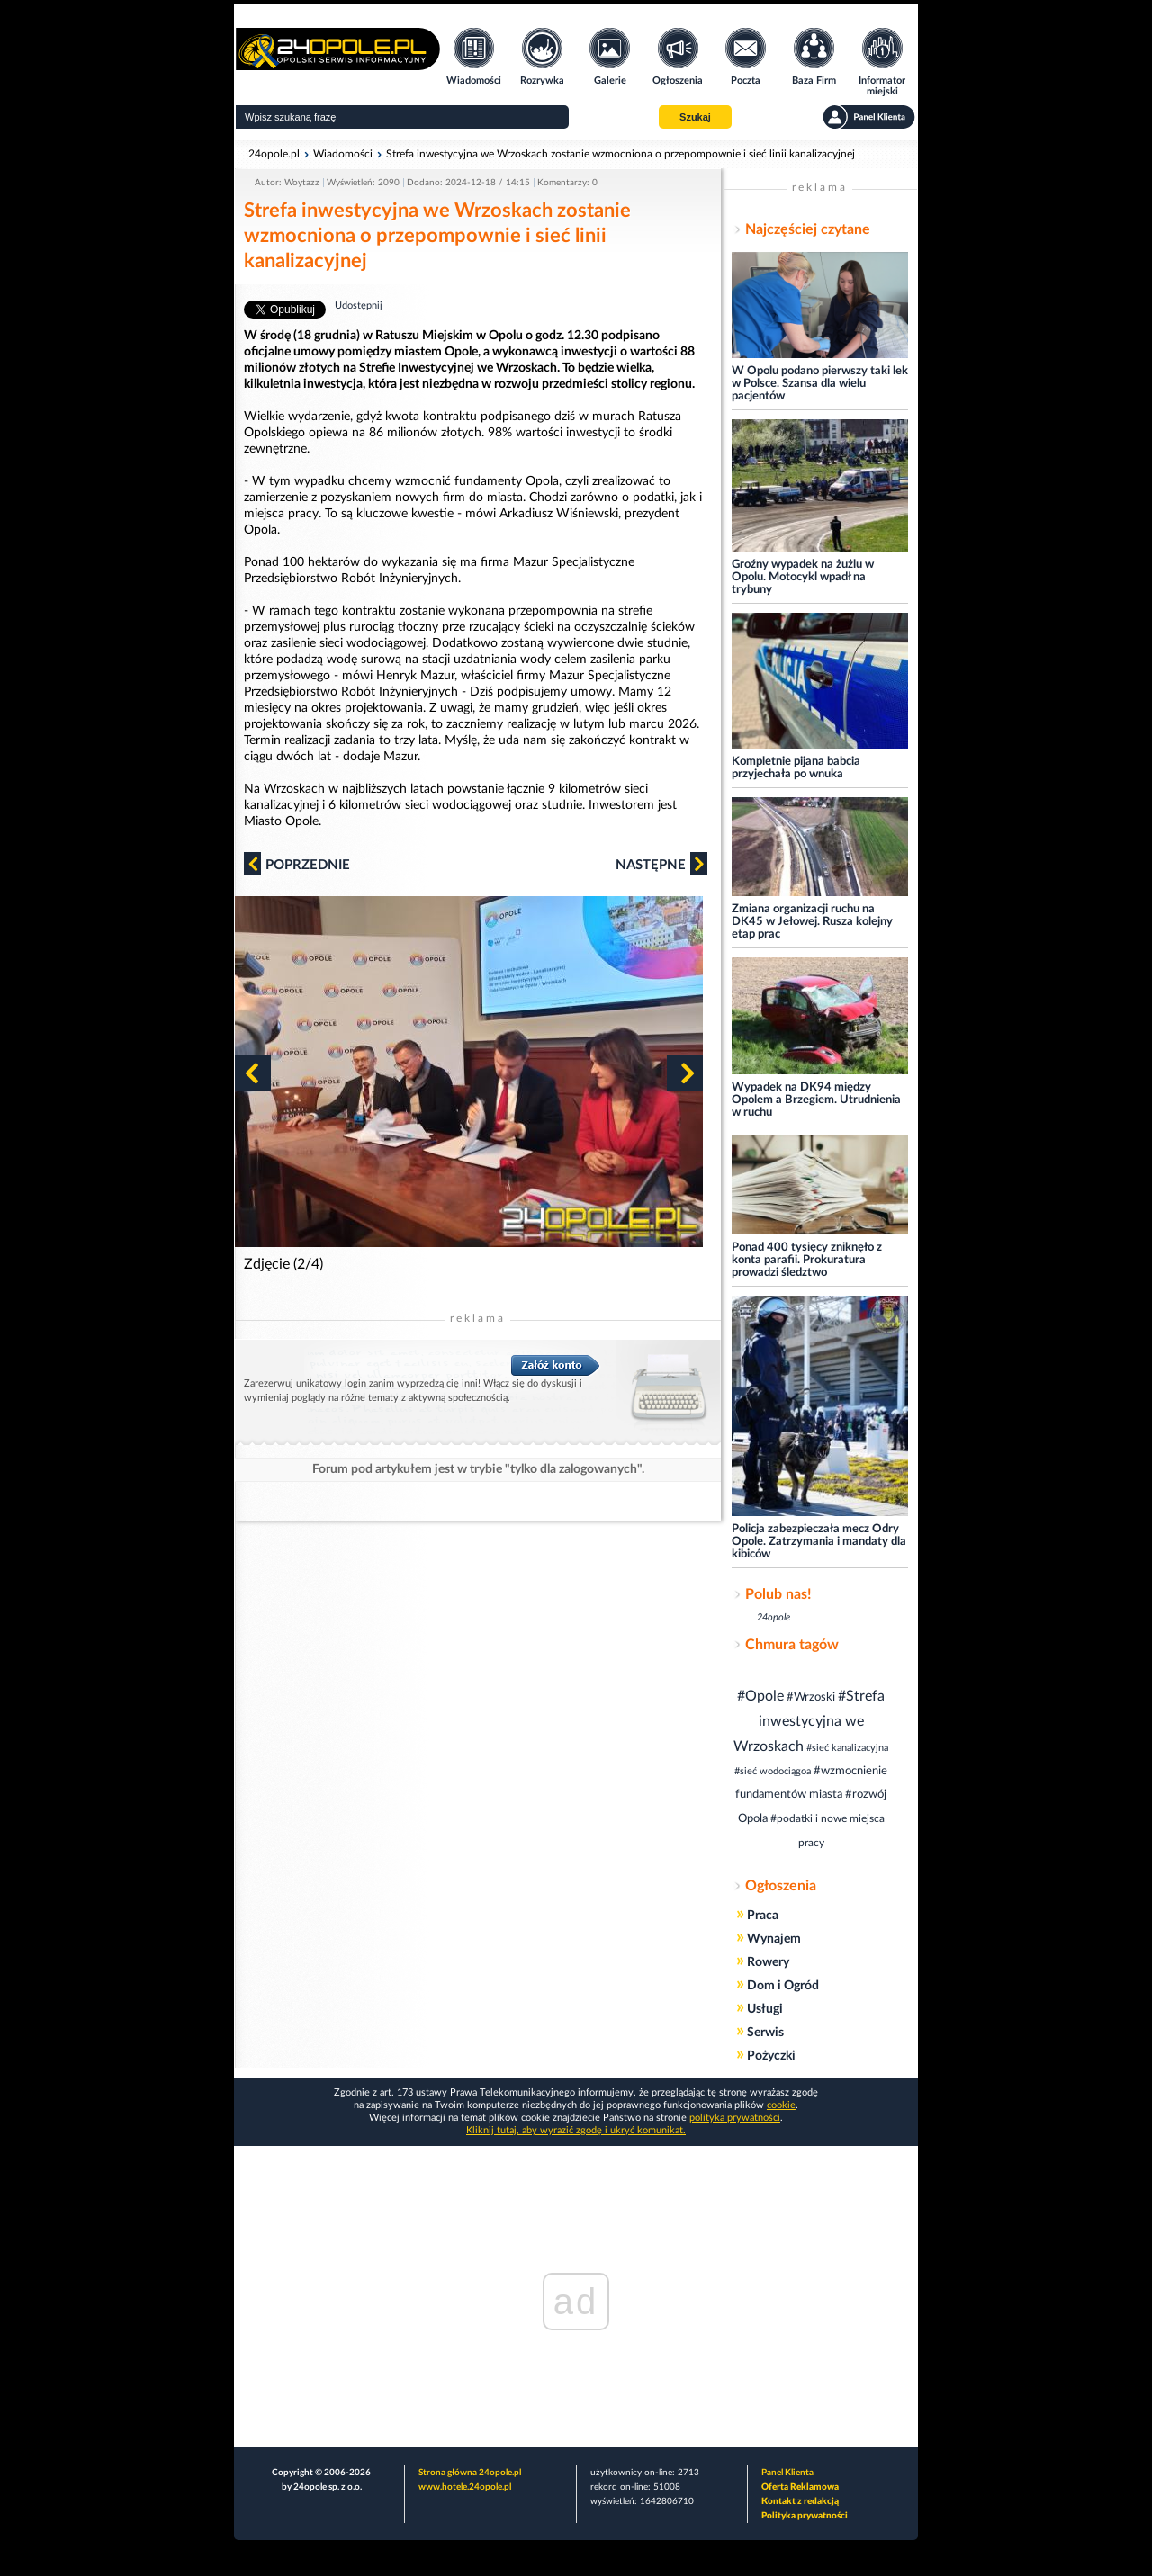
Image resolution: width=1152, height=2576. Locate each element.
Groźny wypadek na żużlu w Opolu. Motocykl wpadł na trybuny (803, 577)
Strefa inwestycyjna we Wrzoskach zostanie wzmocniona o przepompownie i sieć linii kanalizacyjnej (620, 153)
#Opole (760, 1696)
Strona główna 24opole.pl (469, 2472)
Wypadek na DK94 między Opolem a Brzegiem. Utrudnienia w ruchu (816, 1100)
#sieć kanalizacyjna (847, 1748)
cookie (781, 2105)
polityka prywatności (734, 2118)
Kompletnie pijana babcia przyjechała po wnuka (796, 768)
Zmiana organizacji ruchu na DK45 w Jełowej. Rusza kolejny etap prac (812, 921)
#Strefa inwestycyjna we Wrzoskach (809, 1721)
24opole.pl (274, 153)
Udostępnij (358, 305)
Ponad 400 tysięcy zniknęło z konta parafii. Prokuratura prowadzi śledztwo (807, 1260)
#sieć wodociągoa (772, 1771)
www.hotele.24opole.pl (464, 2486)
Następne (661, 863)
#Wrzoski (811, 1697)
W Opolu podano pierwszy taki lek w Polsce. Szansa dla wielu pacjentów (820, 383)
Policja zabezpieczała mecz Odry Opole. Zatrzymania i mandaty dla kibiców (819, 1541)
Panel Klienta (787, 2472)
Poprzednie (297, 863)
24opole (773, 1617)
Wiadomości (343, 153)
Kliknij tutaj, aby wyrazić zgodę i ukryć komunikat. (576, 2130)
